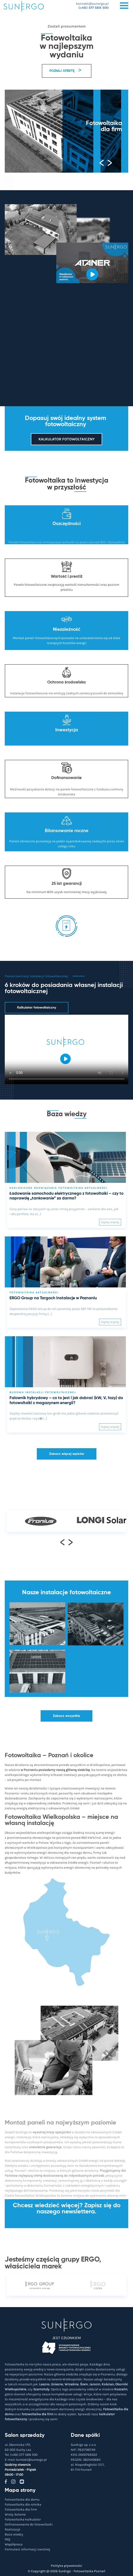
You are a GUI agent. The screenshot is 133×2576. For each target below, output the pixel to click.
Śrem (84, 2384)
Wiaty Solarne (15, 2514)
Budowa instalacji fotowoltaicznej (43, 1392)
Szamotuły (41, 2389)
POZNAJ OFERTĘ (61, 71)
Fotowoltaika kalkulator (23, 2519)
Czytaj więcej (110, 1222)
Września (72, 2384)
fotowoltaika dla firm (37, 2414)
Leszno (44, 2384)
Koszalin (120, 2389)
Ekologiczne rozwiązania (33, 1187)
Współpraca (14, 2544)
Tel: (21, 2455)
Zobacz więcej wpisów (66, 1454)
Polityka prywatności (66, 2566)
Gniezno (57, 2384)
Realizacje (12, 2529)
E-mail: (26, 2460)
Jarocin (94, 2384)
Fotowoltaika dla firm (21, 2509)
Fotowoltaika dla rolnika (23, 2504)
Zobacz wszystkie (66, 1716)
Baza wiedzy (14, 2534)
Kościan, (108, 2384)
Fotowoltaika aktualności (82, 1187)
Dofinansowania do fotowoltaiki (29, 2524)
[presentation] (101, 162)
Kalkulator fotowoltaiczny (66, 439)
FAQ (7, 2539)
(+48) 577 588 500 (93, 8)
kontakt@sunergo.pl (92, 4)
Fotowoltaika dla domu (22, 2500)
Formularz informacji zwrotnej (27, 2549)
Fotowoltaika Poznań (89, 2571)
